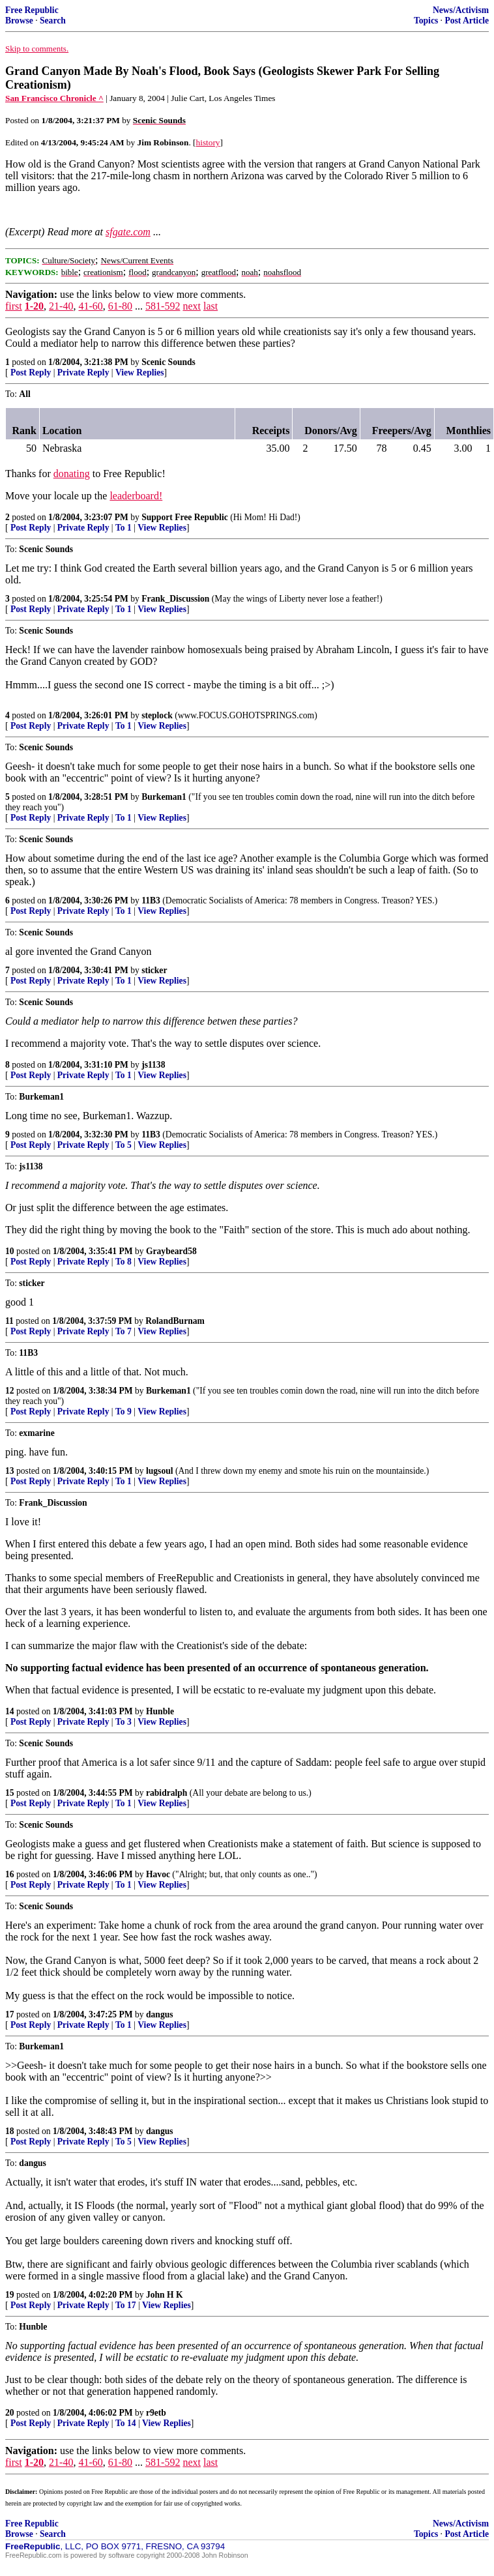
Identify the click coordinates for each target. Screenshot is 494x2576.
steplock (157, 715)
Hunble (160, 1711)
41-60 (90, 306)
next (191, 306)
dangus (159, 2014)
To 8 (123, 1261)
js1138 (153, 1065)
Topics (426, 20)
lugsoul (159, 1471)
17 (9, 2014)
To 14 (125, 2423)
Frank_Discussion (175, 599)
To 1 (123, 528)
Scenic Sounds (168, 362)
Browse (19, 20)
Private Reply (83, 372)
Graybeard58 (171, 1251)
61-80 (120, 306)
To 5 (123, 1145)
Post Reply (30, 372)
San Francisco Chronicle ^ (54, 98)
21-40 (61, 306)
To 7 (123, 1331)
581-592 (162, 306)
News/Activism (461, 10)
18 (9, 2131)
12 (9, 1391)
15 (9, 1793)
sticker (154, 970)
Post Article (466, 20)
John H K (164, 2295)
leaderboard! (135, 495)
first (13, 306)
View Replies (139, 372)
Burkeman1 (163, 797)
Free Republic (32, 10)
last (210, 306)
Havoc (158, 1874)
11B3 (150, 900)
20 (9, 2413)
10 (9, 1251)
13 (9, 1471)
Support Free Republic (184, 517)
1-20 (34, 306)
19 (9, 2295)
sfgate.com (128, 231)
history (208, 142)
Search (53, 20)
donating (71, 473)
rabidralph (166, 1793)
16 (9, 1874)
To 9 (123, 1411)
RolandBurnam (175, 1321)
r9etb (156, 2413)
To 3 (123, 1722)
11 (9, 1321)
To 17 (125, 2305)
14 (9, 1711)
